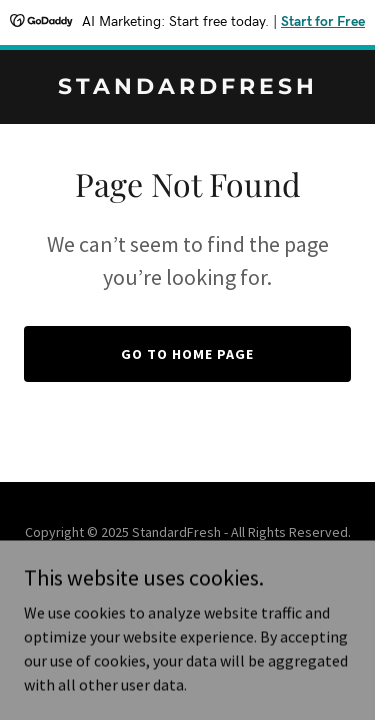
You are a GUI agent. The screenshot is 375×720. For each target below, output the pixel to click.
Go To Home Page (187, 354)
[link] (187, 88)
